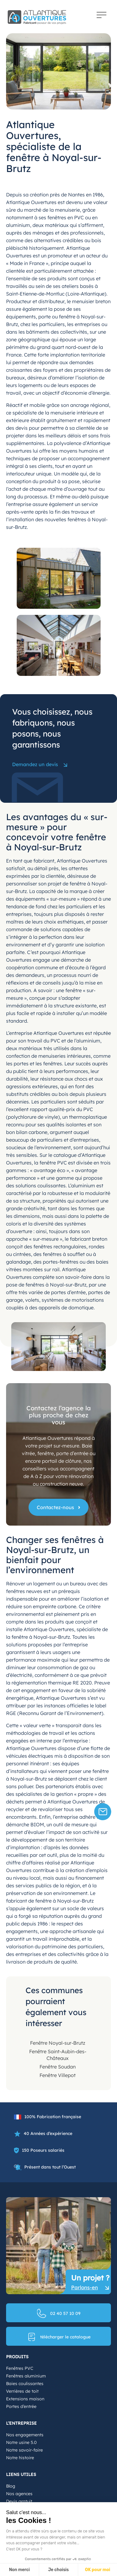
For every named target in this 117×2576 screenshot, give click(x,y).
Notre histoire (20, 2457)
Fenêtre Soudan (58, 2067)
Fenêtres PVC (19, 2368)
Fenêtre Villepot (58, 2075)
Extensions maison (25, 2399)
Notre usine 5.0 (21, 2442)
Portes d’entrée (21, 2406)
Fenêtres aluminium (26, 2376)
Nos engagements (24, 2435)
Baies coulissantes (24, 2383)
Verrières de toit (22, 2391)
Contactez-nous (55, 1507)
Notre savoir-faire (24, 2450)
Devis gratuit (19, 2501)
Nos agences (19, 2493)
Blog (10, 2486)
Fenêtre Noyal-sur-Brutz (57, 2043)
